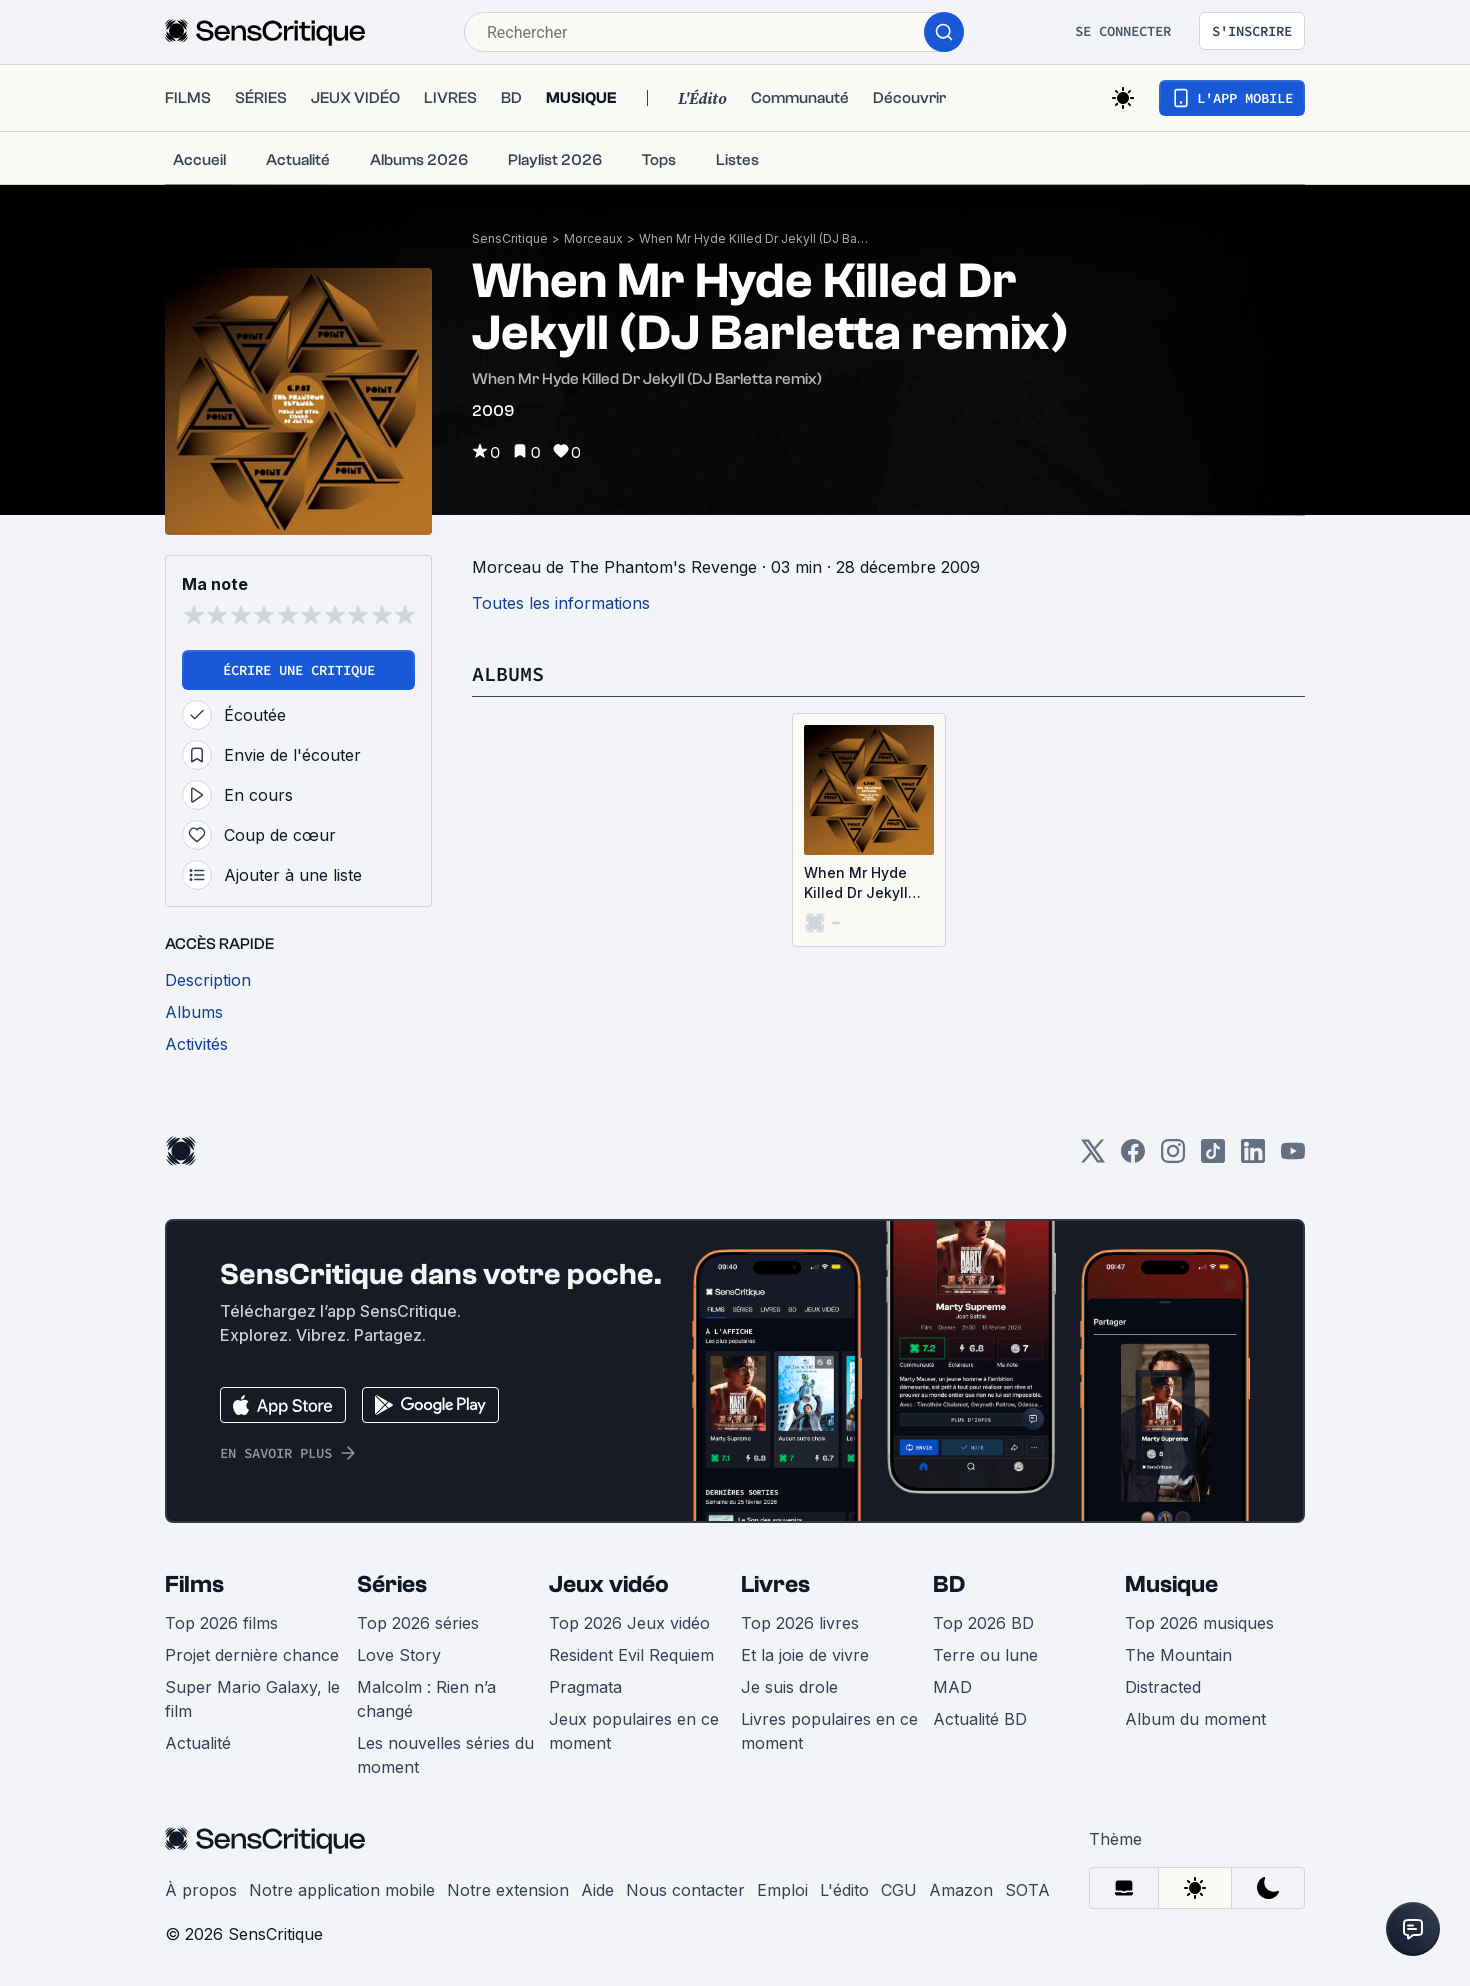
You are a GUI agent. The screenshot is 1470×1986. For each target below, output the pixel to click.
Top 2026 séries (418, 1623)
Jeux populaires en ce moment (634, 1731)
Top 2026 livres (800, 1623)
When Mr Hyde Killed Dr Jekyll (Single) (856, 883)
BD (949, 1584)
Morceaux (593, 238)
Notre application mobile (342, 1890)
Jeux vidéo (609, 1584)
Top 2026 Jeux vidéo (629, 1623)
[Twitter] (1093, 1157)
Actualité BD (980, 1719)
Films (194, 1584)
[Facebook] (1133, 1157)
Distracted (1163, 1687)
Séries (392, 1584)
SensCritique (510, 238)
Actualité (198, 1743)
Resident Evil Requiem (631, 1655)
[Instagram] (1173, 1157)
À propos (201, 1890)
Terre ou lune (985, 1655)
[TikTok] (1213, 1157)
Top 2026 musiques (1199, 1623)
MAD (952, 1687)
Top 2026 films (221, 1623)
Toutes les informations (561, 603)
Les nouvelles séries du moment (445, 1755)
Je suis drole (789, 1687)
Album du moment (1195, 1719)
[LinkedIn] (1253, 1157)
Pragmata (585, 1687)
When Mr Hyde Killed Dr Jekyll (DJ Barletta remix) (754, 238)
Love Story (399, 1655)
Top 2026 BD (983, 1623)
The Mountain (1178, 1655)
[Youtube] (1293, 1157)
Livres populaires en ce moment (829, 1731)
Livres (775, 1584)
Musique (1171, 1584)
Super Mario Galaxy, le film (252, 1699)
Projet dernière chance (252, 1655)
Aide (597, 1890)
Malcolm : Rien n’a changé (426, 1699)
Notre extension (508, 1890)
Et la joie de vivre (805, 1655)
